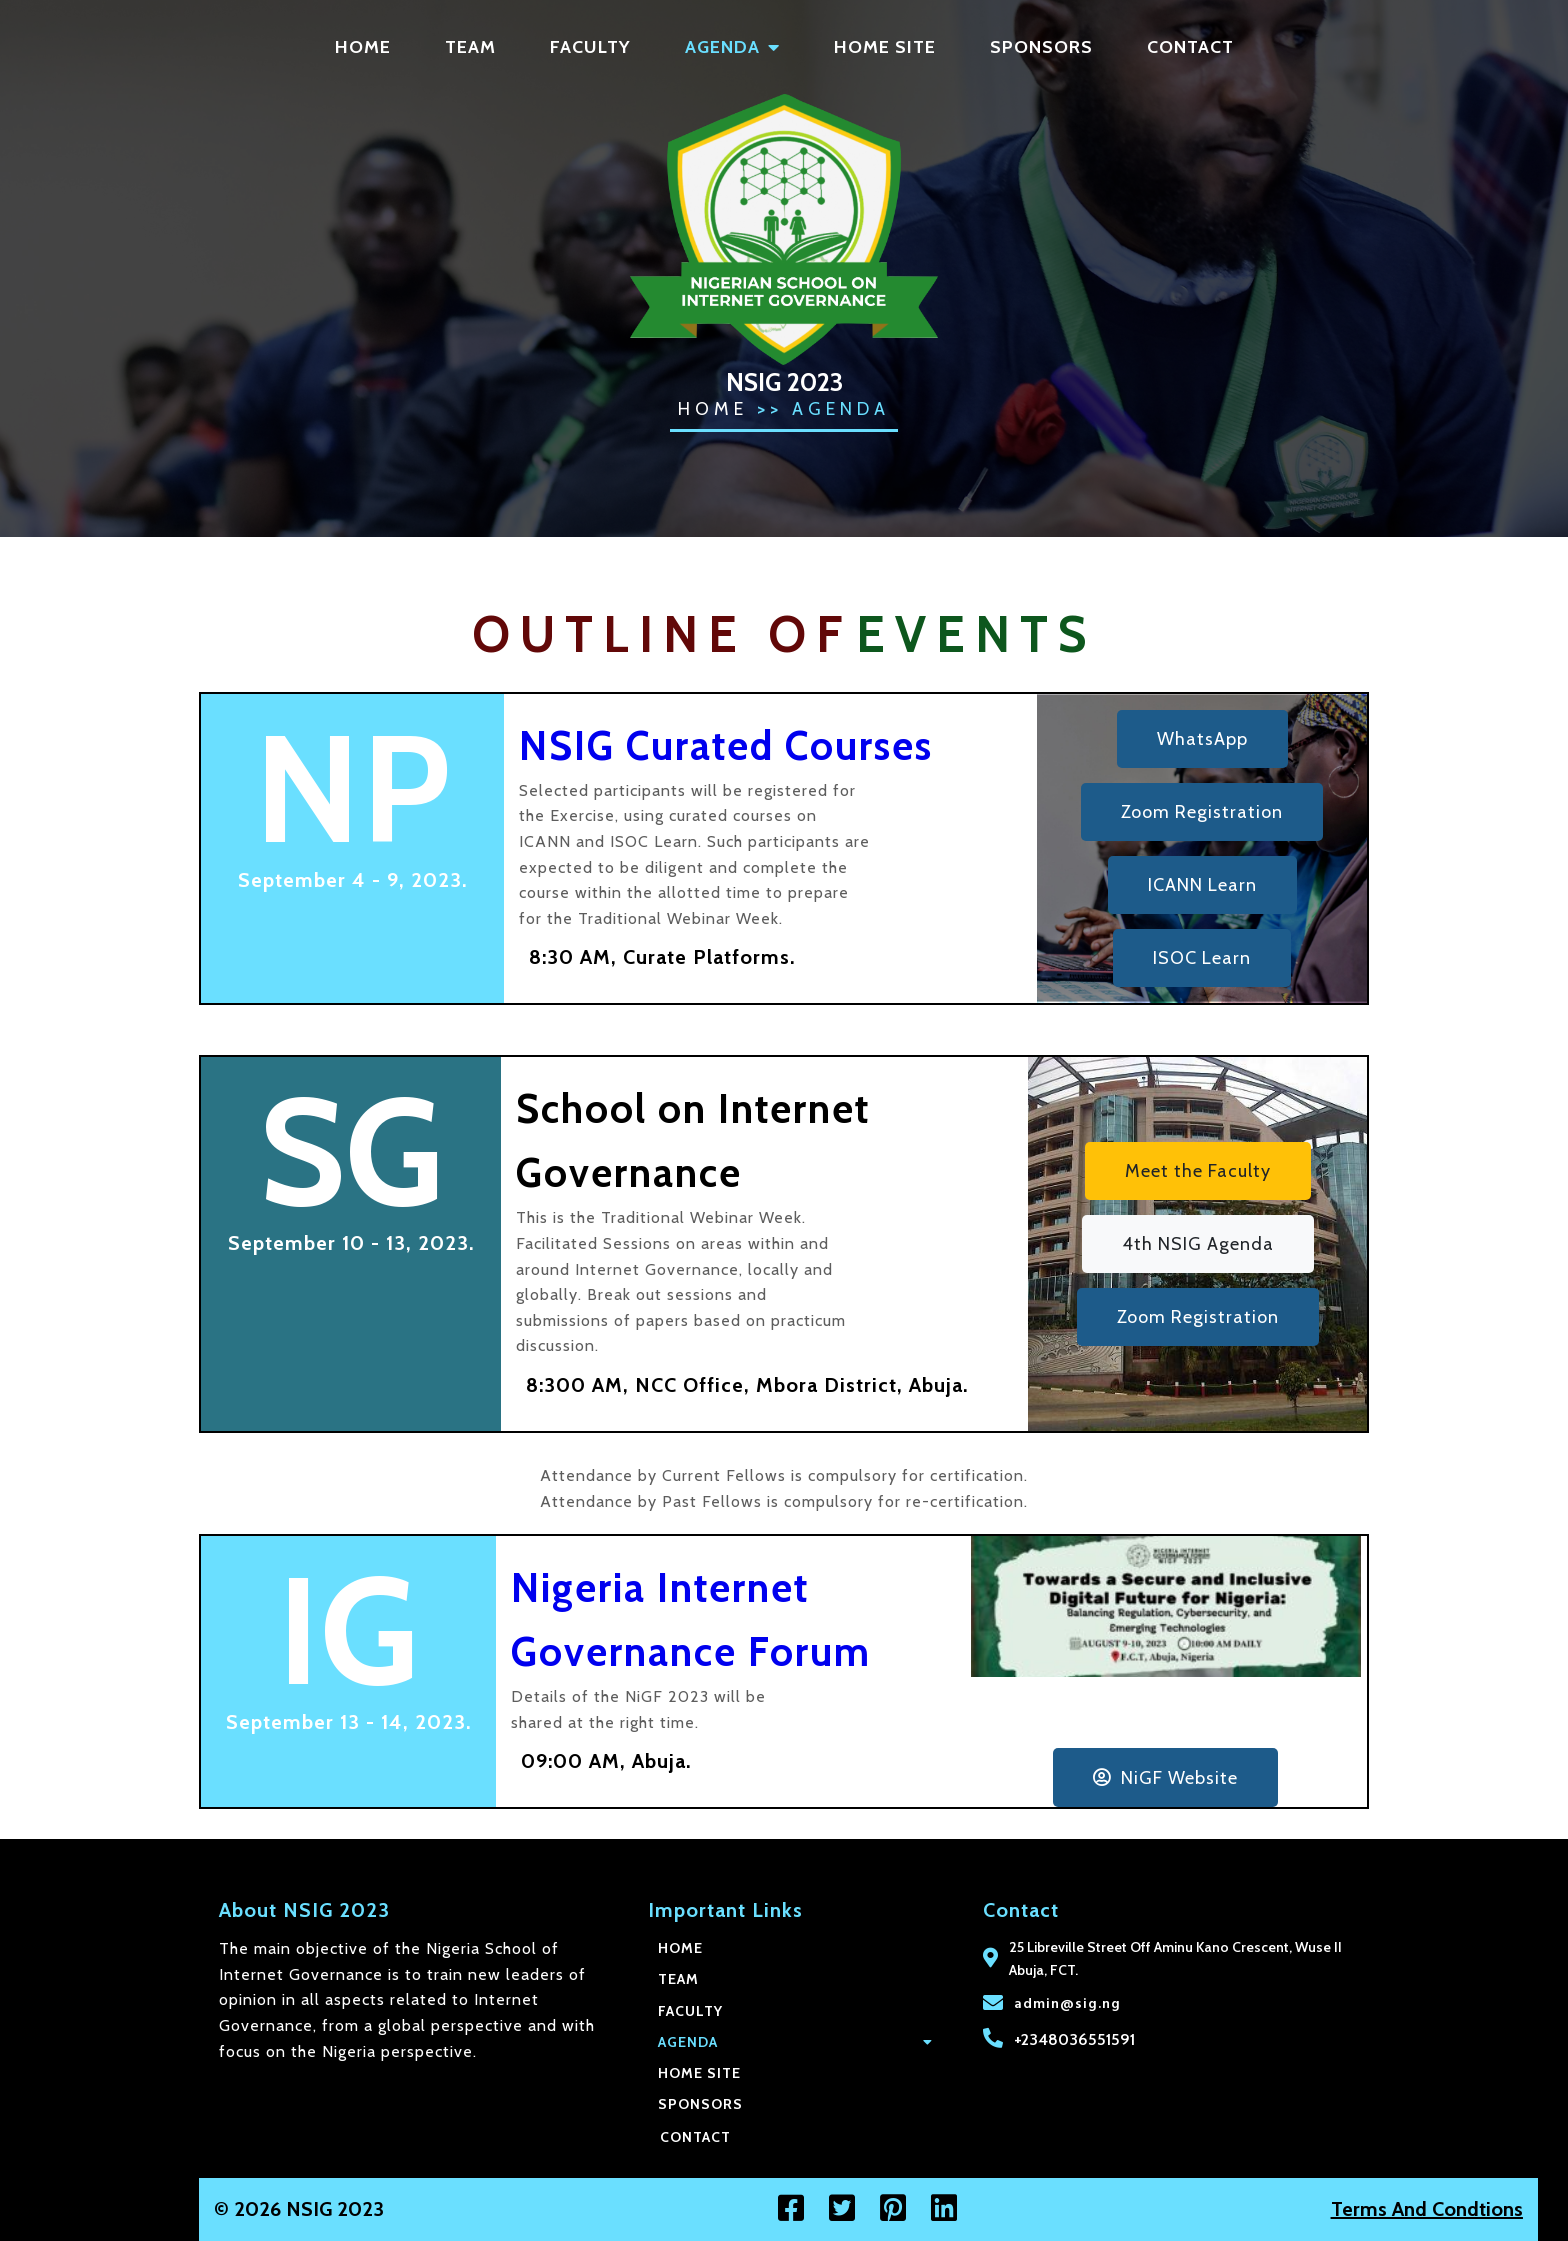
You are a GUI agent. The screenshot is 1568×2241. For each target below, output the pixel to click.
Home (713, 409)
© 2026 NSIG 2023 (100, 2209)
